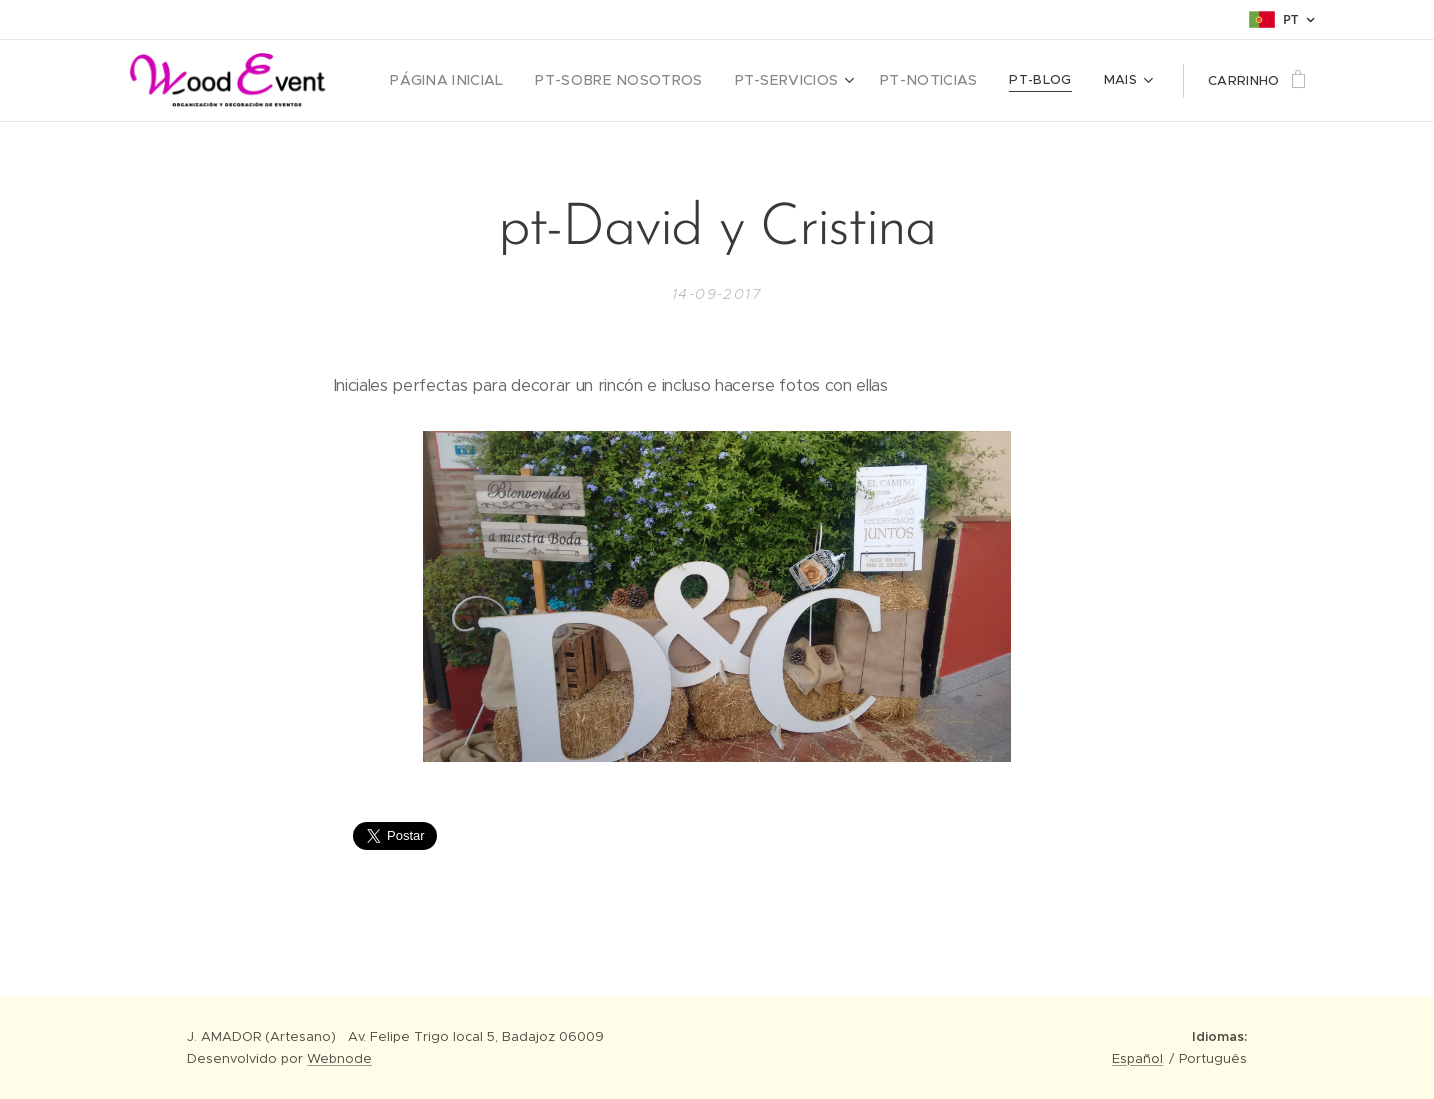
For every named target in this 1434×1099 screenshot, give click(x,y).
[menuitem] (487, 81)
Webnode (339, 1058)
